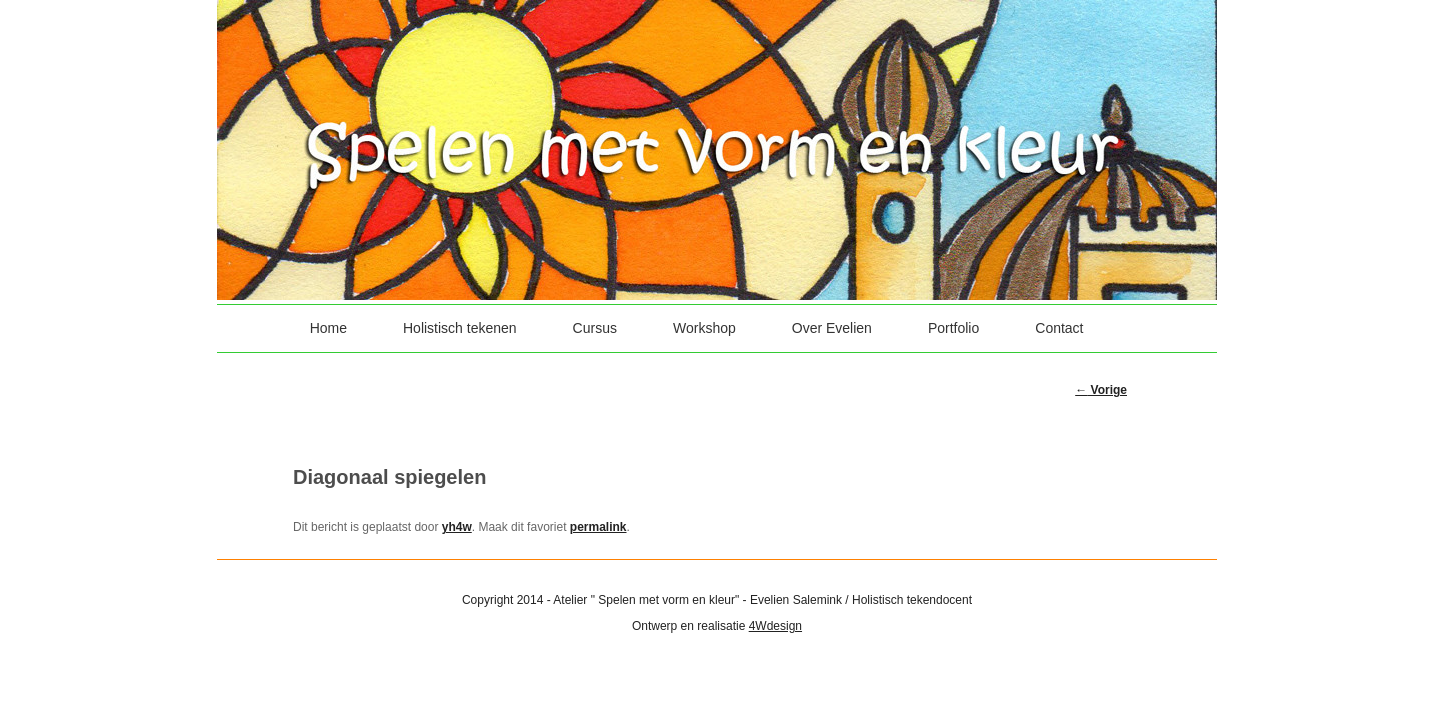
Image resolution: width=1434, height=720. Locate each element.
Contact (1059, 328)
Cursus (595, 328)
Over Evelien (832, 328)
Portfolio (953, 328)
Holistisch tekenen (460, 328)
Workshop (704, 328)
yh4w (457, 527)
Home (328, 328)
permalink (598, 527)
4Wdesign (775, 626)
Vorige (1101, 390)
